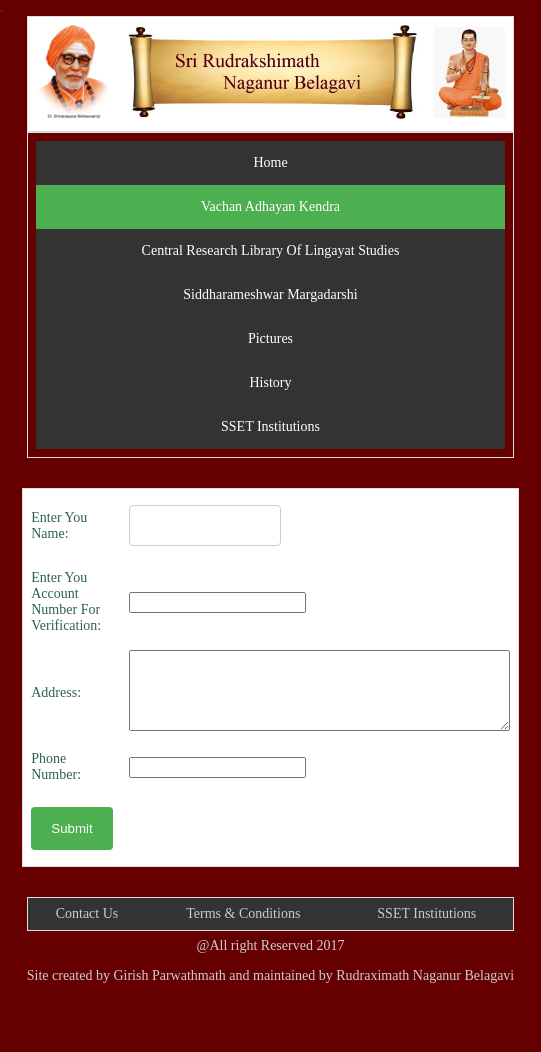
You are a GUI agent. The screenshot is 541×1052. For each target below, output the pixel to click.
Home (270, 162)
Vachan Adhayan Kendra (270, 206)
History (270, 382)
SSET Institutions (270, 426)
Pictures (270, 338)
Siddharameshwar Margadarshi (270, 294)
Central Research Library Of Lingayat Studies (271, 250)
